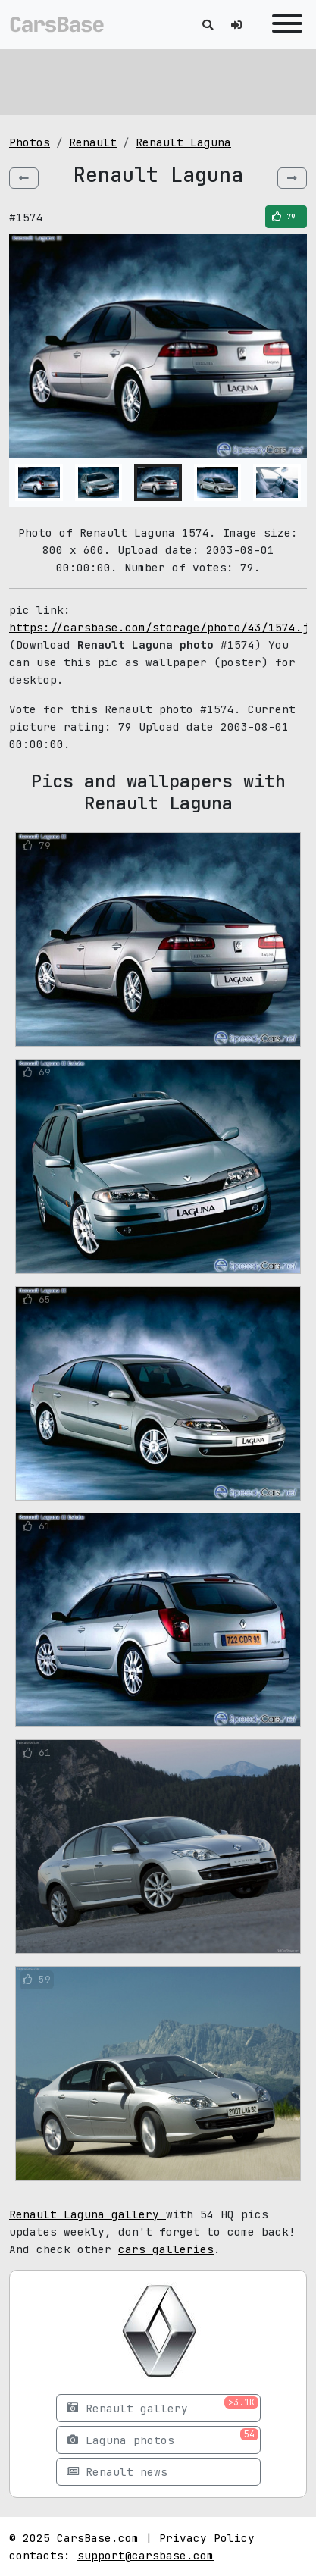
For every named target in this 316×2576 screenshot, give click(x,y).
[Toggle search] (207, 24)
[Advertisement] (158, 80)
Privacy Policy (207, 2538)
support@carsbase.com (145, 2555)
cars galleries (166, 2249)
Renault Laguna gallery (87, 2214)
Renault (93, 142)
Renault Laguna (183, 142)
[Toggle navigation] (283, 24)
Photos (29, 142)
